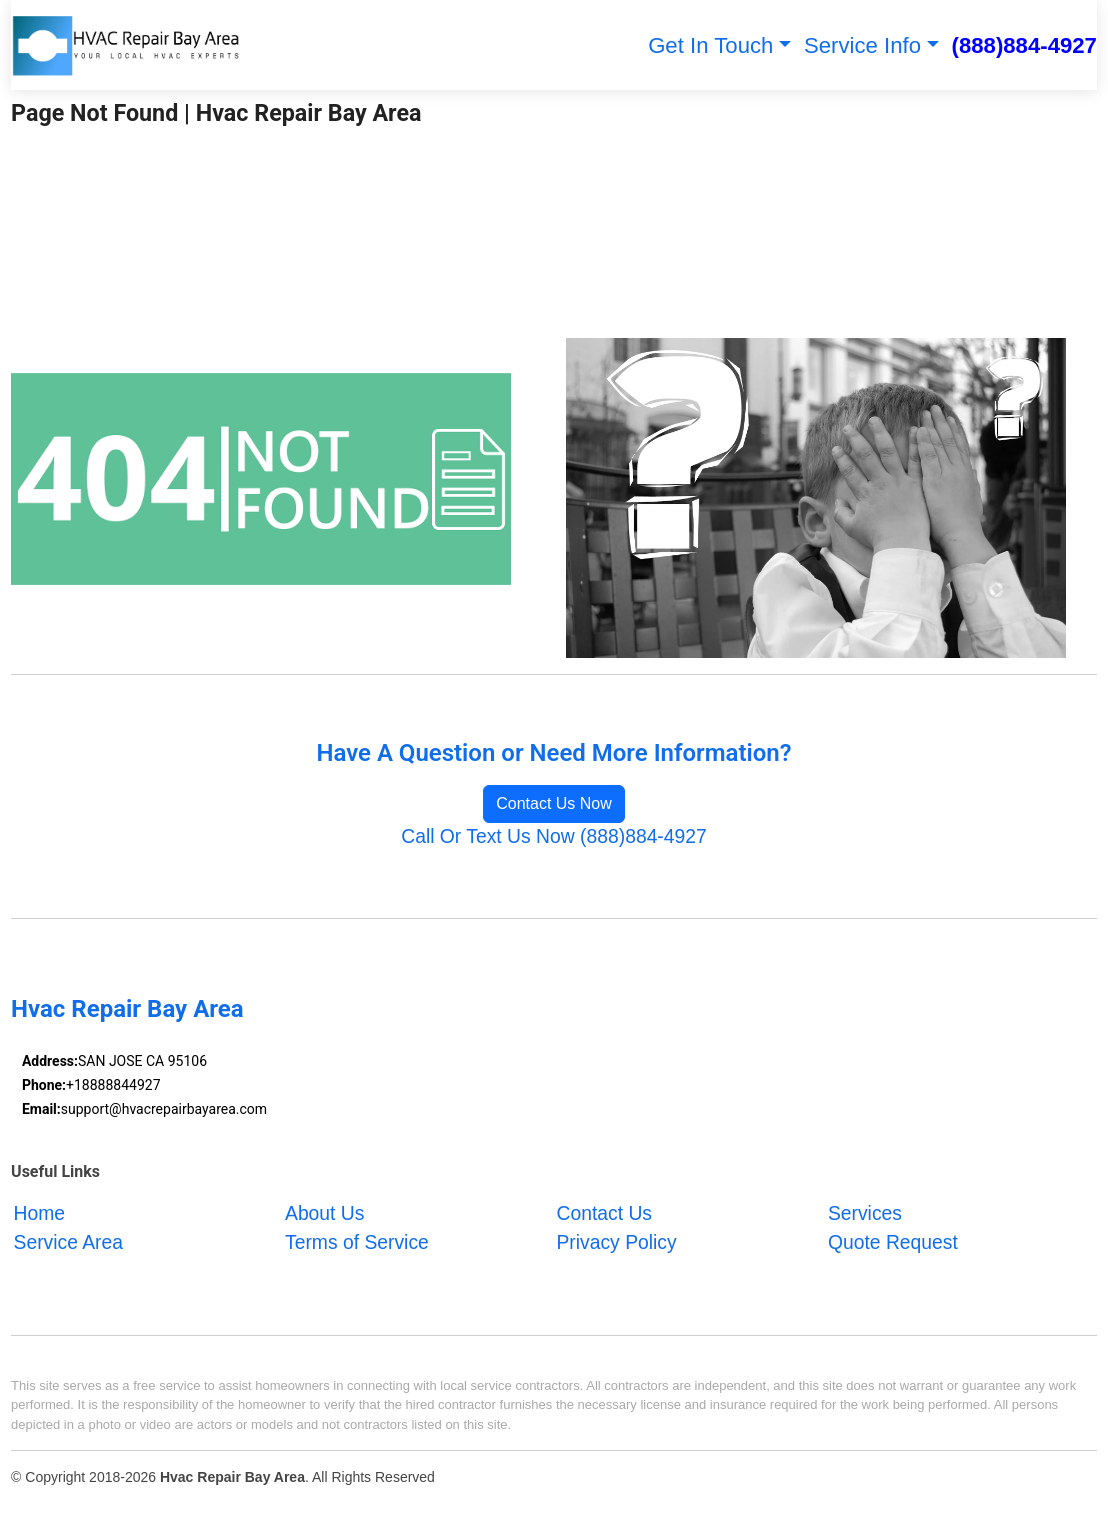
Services (865, 1214)
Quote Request (893, 1243)
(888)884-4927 (1024, 45)
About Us (324, 1214)
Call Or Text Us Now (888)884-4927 (554, 836)
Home (40, 1214)
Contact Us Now (554, 803)
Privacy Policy (616, 1243)
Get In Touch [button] (710, 45)
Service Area (69, 1243)
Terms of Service (357, 1243)
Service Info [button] (862, 45)
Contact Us (604, 1214)
